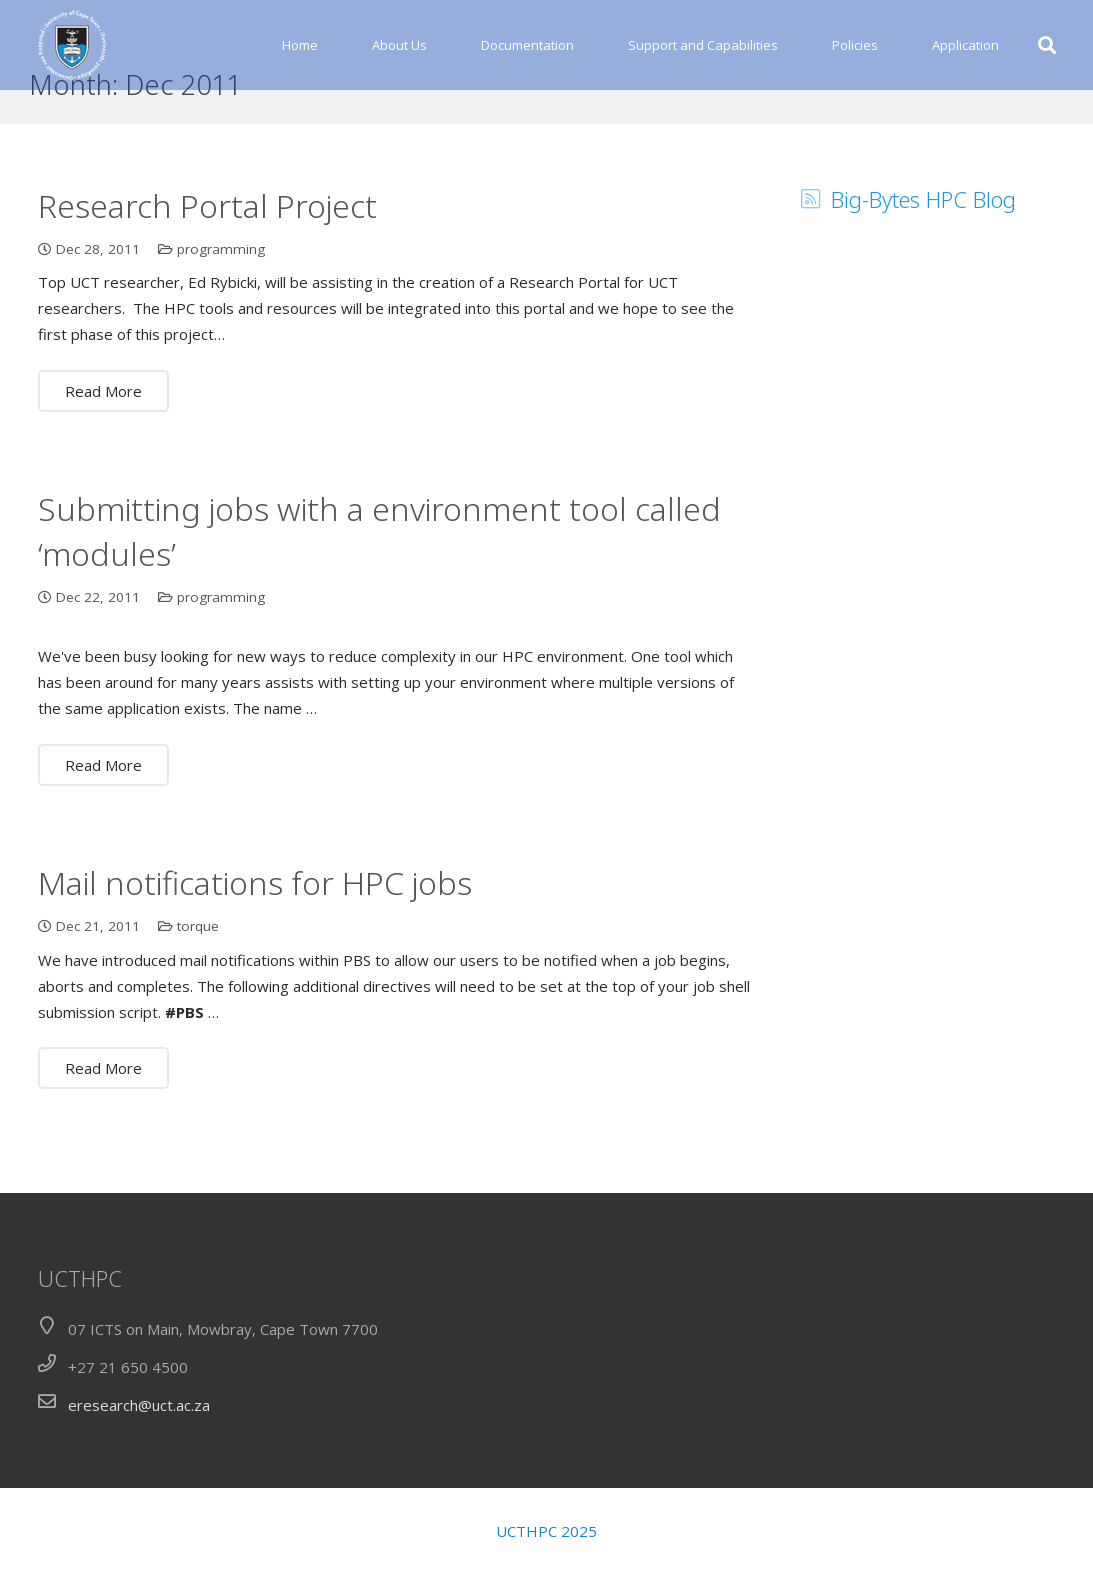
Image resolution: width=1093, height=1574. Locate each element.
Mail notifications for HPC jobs (255, 925)
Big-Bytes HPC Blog (923, 242)
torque (198, 969)
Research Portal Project (207, 248)
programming (221, 292)
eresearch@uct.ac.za (139, 1405)
